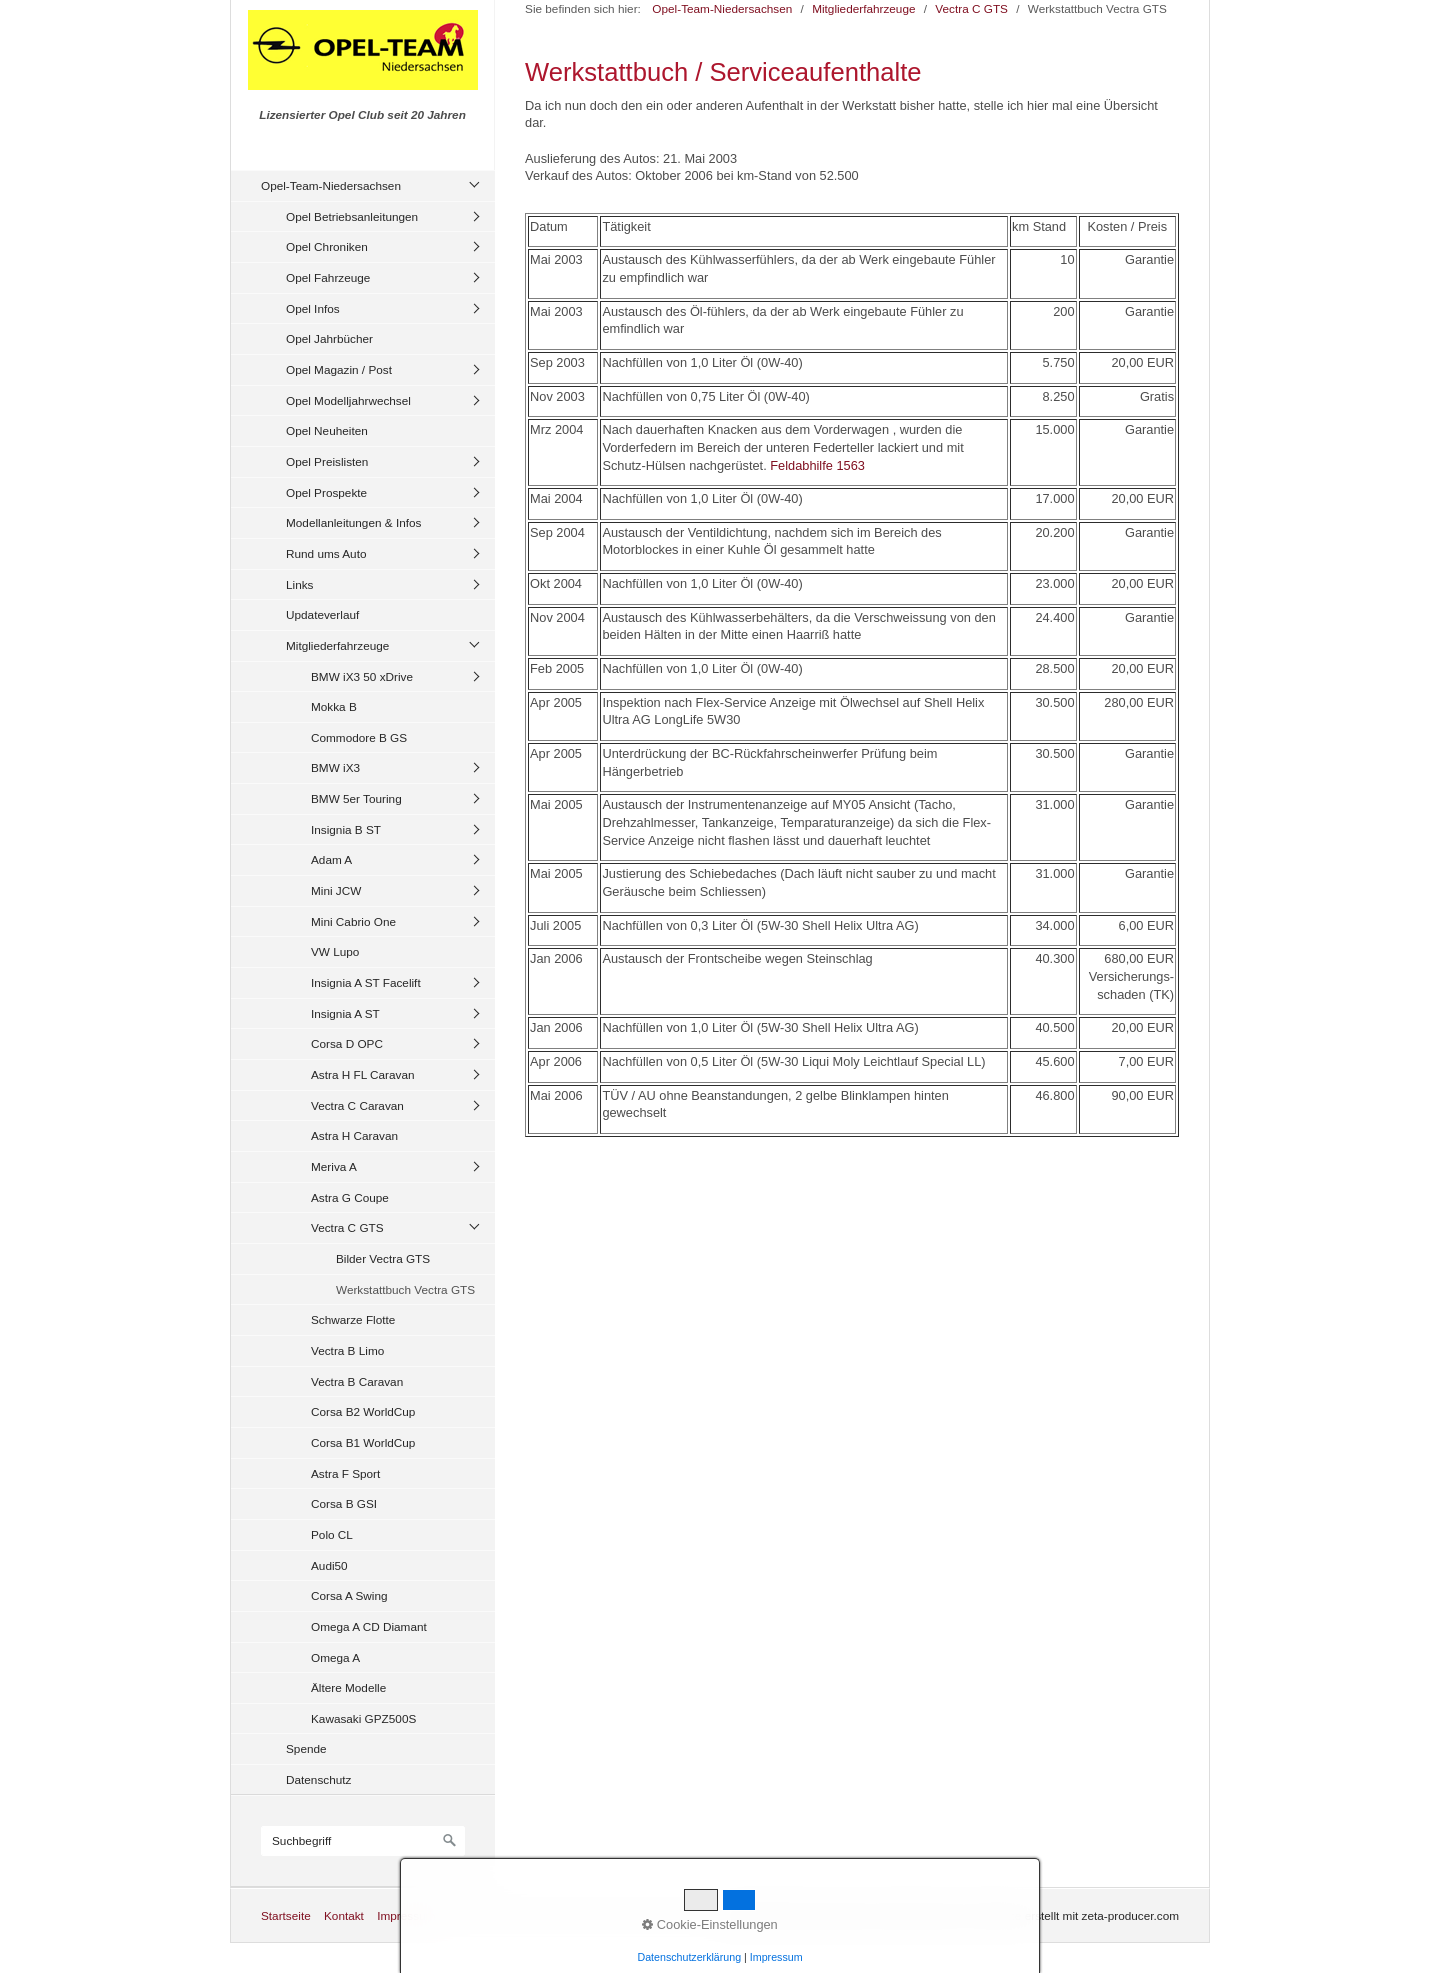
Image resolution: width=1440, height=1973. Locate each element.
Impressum (406, 1915)
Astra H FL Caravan (363, 1074)
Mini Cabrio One (353, 921)
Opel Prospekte (326, 492)
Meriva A (334, 1166)
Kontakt (344, 1915)
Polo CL (332, 1534)
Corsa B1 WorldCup (363, 1442)
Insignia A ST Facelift (366, 982)
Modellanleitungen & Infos (353, 522)
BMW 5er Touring (356, 798)
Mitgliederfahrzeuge (337, 645)
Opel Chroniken (327, 246)
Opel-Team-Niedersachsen (331, 185)
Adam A (331, 859)
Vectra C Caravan (357, 1105)
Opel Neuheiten (327, 430)
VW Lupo (335, 951)
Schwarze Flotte (353, 1319)
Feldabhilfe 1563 (817, 465)
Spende (306, 1748)
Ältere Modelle (348, 1687)
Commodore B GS (359, 737)
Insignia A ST (345, 1013)
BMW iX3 (335, 767)
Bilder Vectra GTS (383, 1258)
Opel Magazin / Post (339, 369)
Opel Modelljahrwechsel (348, 400)
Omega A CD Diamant (369, 1626)
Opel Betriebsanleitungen (352, 216)
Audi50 (329, 1565)
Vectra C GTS (347, 1227)
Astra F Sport (345, 1473)
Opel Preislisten (327, 461)
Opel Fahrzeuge (328, 277)
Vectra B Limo (347, 1350)
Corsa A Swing (349, 1595)
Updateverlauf (322, 614)
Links (299, 584)
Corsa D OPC (347, 1043)
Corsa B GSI (344, 1503)
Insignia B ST (346, 829)
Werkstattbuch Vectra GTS (405, 1289)
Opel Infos (313, 308)
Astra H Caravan (354, 1135)
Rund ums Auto (326, 553)
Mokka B (334, 706)
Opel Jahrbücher (329, 338)
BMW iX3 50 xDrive (362, 676)
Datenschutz (318, 1779)
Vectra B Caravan (357, 1381)
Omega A (335, 1657)
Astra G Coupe (350, 1197)
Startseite (286, 1915)
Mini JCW (336, 890)
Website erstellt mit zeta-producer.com (1079, 1915)
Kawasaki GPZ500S (363, 1718)
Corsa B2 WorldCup (363, 1411)
